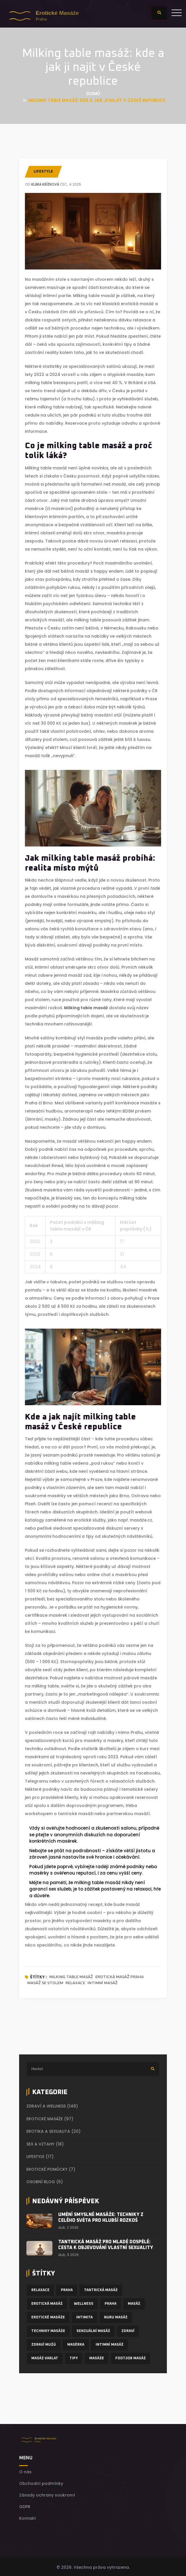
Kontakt (27, 2517)
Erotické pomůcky (50, 2169)
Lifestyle (43, 171)
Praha (67, 2289)
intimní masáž (102, 1983)
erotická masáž (47, 2302)
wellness (83, 2302)
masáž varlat (44, 2357)
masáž (134, 2302)
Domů (93, 94)
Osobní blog (44, 2182)
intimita (84, 2316)
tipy (74, 2357)
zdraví (127, 2330)
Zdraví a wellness (52, 2106)
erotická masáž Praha (119, 1977)
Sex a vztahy (45, 2144)
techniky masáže (48, 2330)
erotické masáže (48, 2316)
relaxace (75, 1983)
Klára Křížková (45, 184)
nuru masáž (115, 2316)
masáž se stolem (45, 1983)
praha (110, 2302)
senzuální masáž (93, 2330)
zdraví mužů (43, 2343)
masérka (75, 2343)
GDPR (24, 2505)
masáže (96, 2357)
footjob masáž (130, 2357)
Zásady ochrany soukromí (47, 2494)
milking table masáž (71, 1977)
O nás (25, 2471)
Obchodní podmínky (41, 2482)
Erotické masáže (49, 2119)
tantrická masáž (101, 2289)
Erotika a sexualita (53, 2131)
